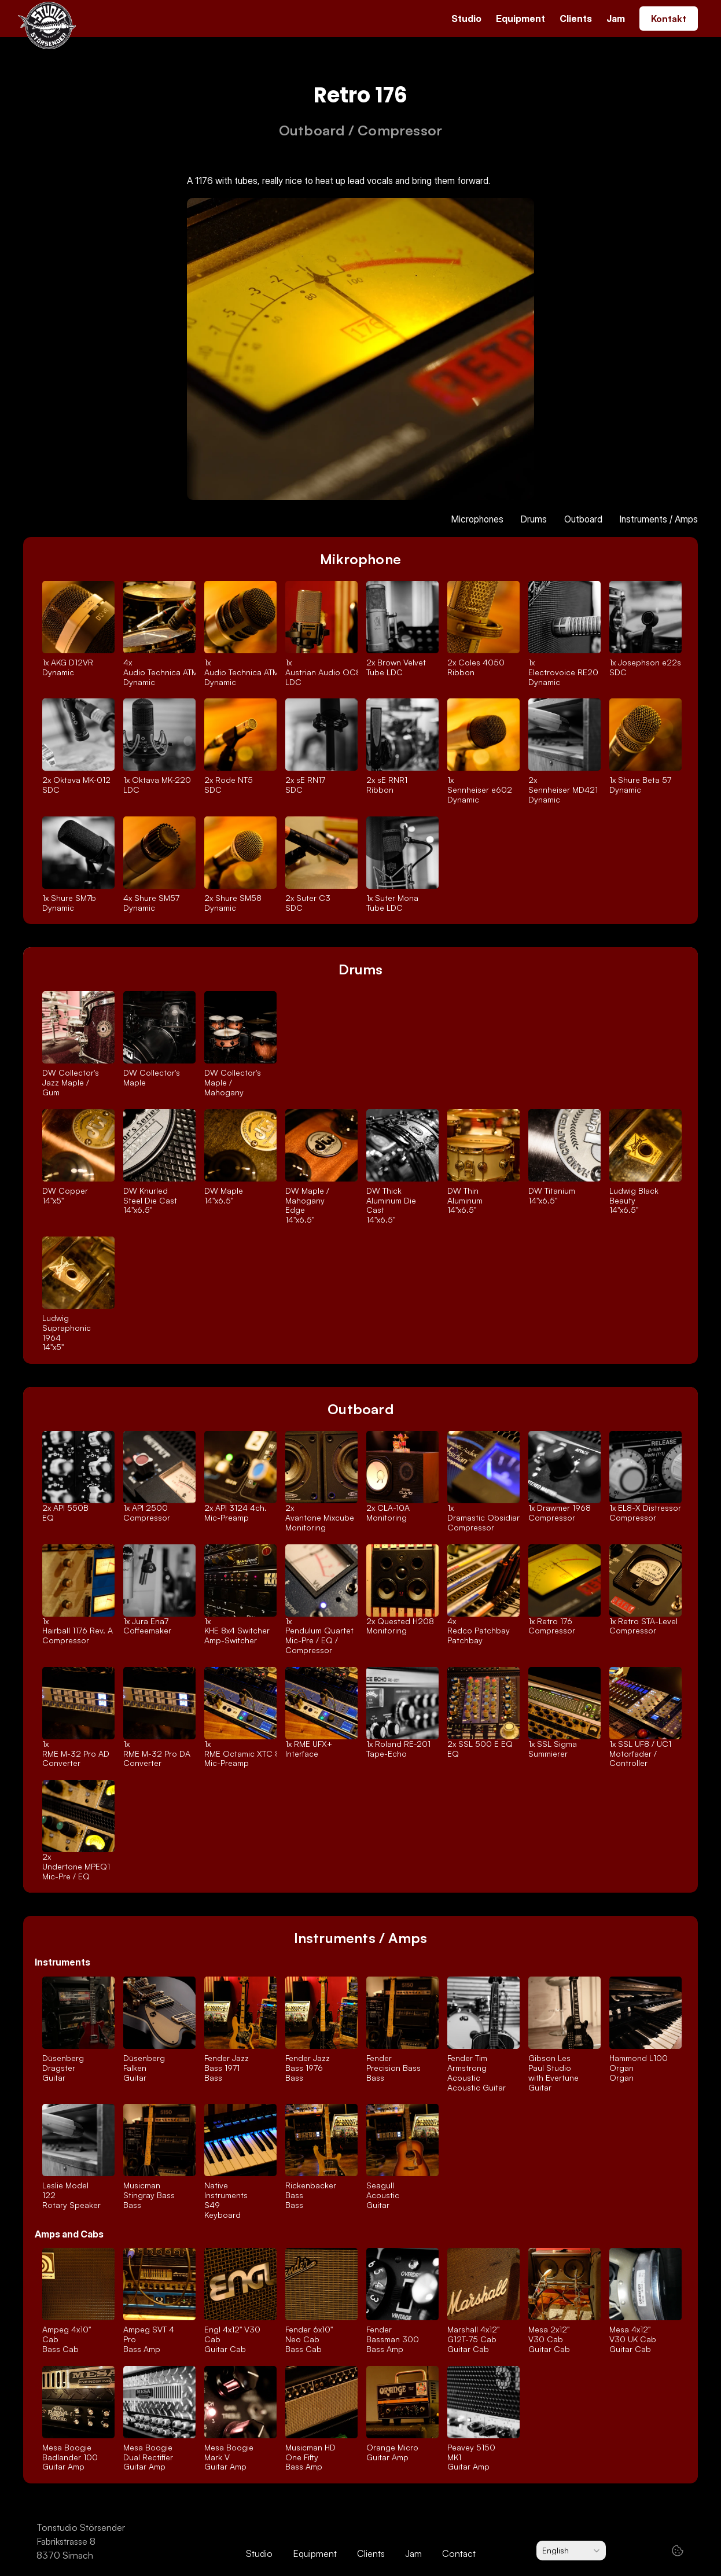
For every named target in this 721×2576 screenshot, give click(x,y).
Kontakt (668, 18)
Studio (466, 18)
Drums (534, 519)
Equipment (520, 18)
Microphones (477, 519)
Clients (576, 18)
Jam (615, 18)
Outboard (583, 519)
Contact (459, 2553)
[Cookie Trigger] (678, 2550)
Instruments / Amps (659, 519)
